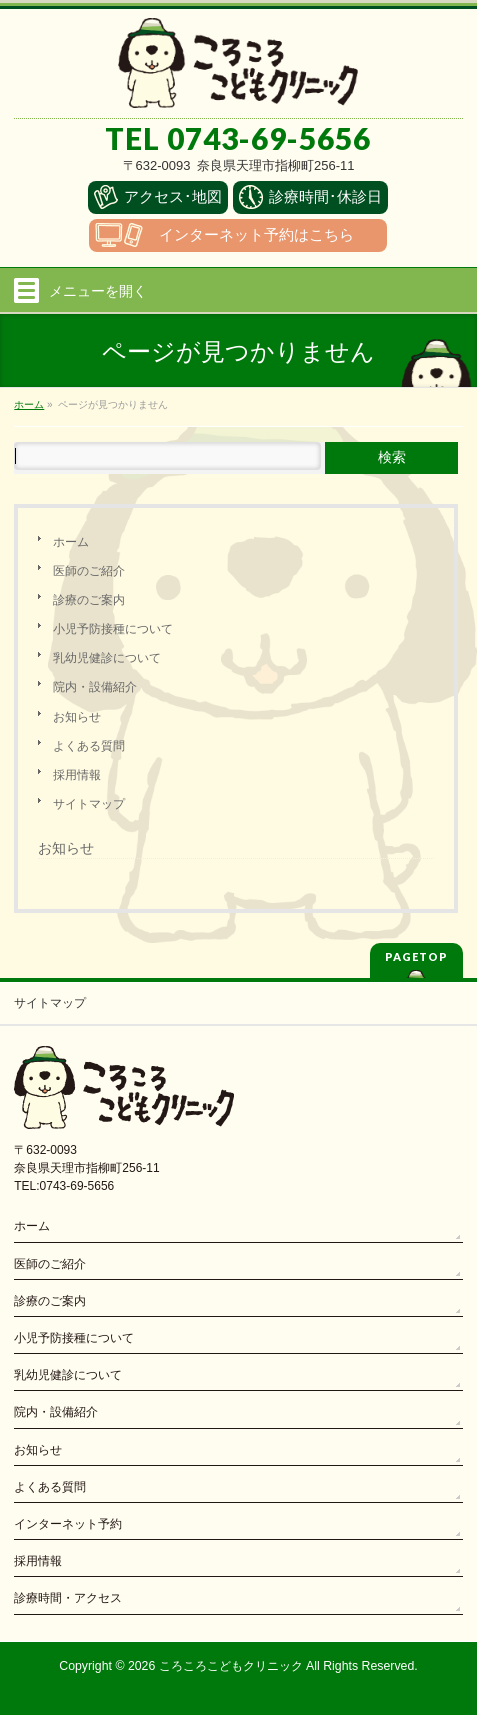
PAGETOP (416, 956)
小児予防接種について (113, 629)
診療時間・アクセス (68, 1598)
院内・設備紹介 (95, 687)
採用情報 (77, 775)
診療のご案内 (89, 600)
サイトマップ (89, 804)
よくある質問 (89, 746)
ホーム (71, 542)
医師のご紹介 (89, 571)
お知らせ (77, 717)
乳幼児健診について (107, 658)
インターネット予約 (68, 1524)
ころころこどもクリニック (231, 1666)
